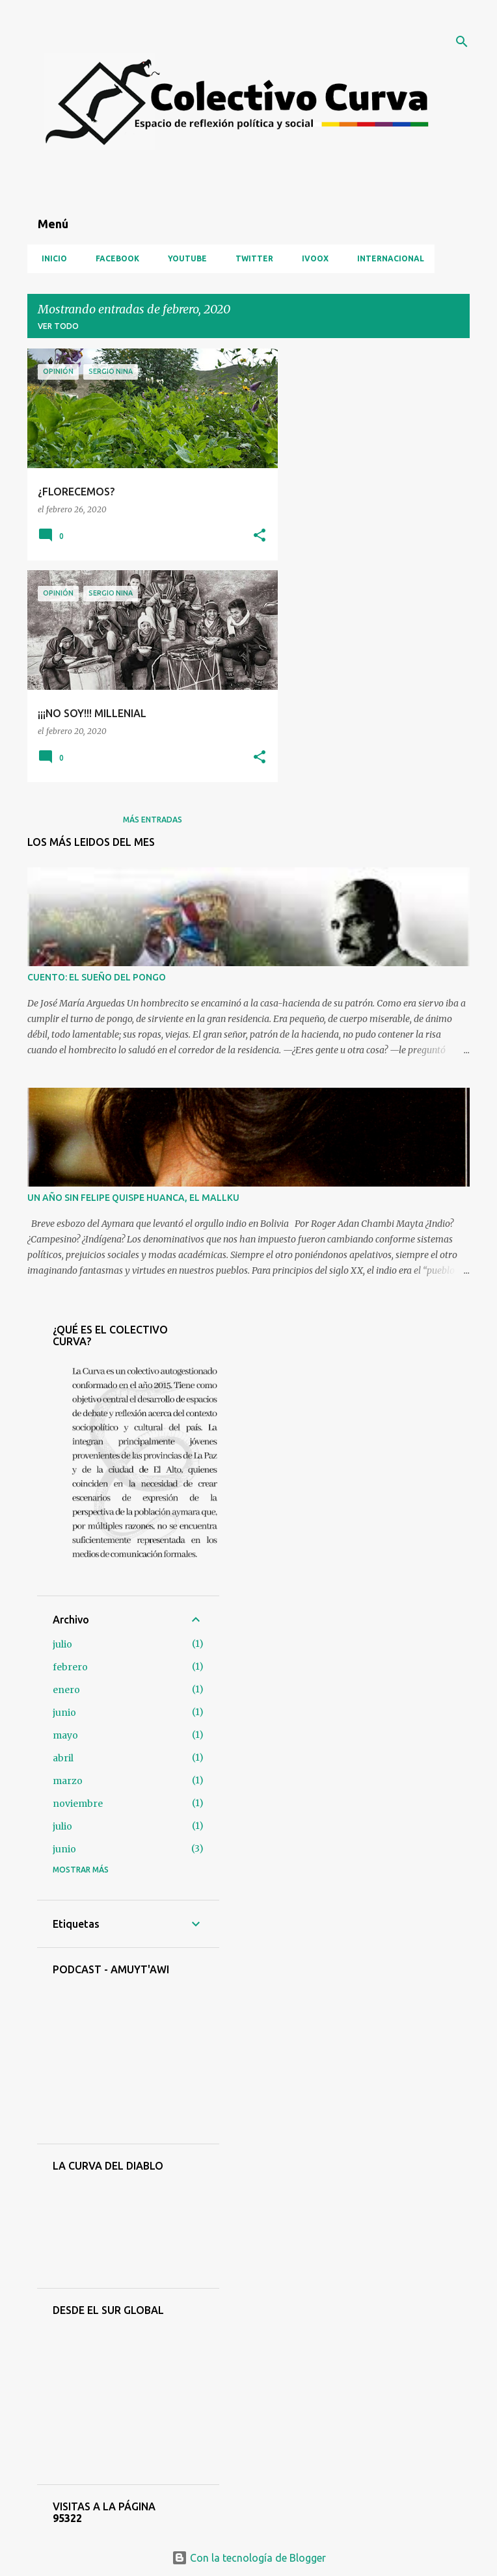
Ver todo (58, 326)
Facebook (113, 258)
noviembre (78, 1803)
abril (63, 1758)
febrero (70, 1667)
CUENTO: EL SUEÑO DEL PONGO (96, 977)
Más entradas (152, 819)
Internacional (386, 258)
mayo (65, 1735)
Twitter (250, 258)
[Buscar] (462, 41)
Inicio (50, 258)
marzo (68, 1781)
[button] (259, 536)
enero (66, 1690)
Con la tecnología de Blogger (249, 2558)
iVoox (311, 258)
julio (62, 1644)
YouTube (183, 258)
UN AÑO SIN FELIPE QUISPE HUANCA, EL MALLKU (133, 1197)
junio (64, 1712)
